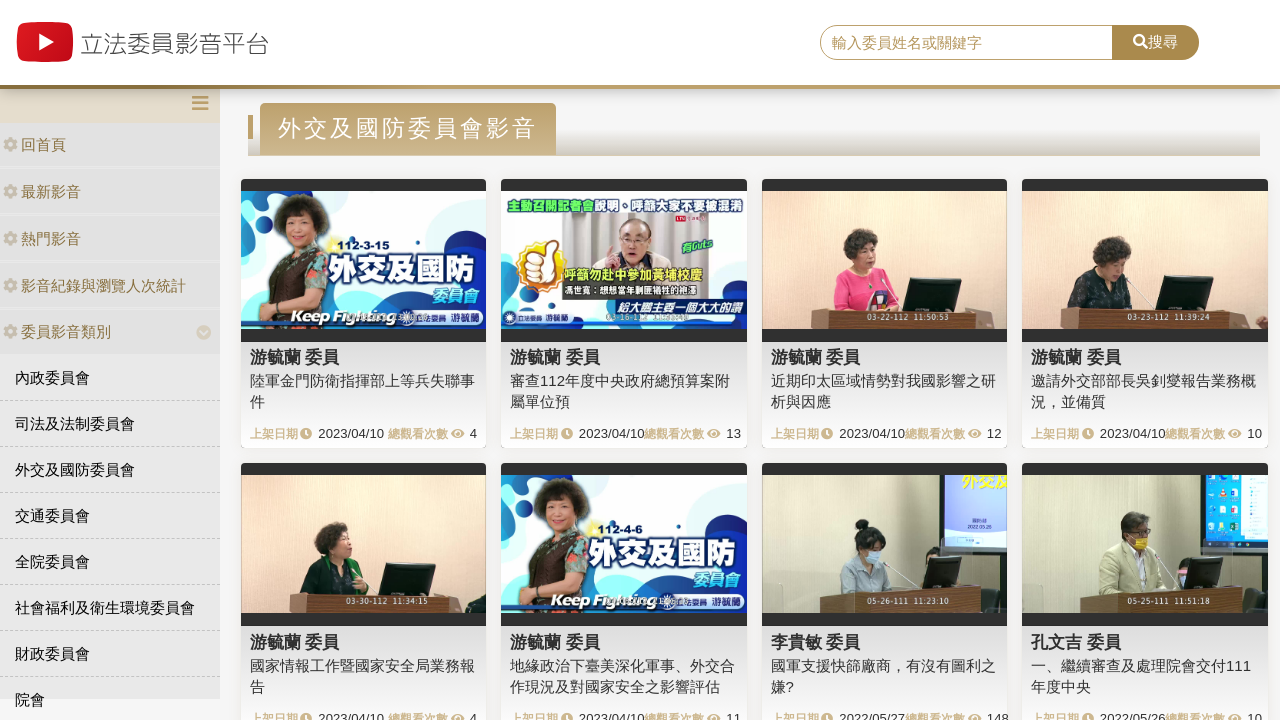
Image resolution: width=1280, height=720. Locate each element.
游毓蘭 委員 (295, 357)
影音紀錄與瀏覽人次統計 (94, 285)
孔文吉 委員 (1076, 642)
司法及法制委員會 (75, 423)
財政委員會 (52, 653)
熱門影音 (42, 238)
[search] (966, 43)
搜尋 (1155, 41)
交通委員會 (52, 515)
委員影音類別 (57, 331)
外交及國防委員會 (75, 469)
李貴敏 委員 (816, 642)
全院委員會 (52, 561)
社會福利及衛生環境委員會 (105, 607)
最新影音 (42, 191)
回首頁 (34, 144)
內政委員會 (52, 377)
